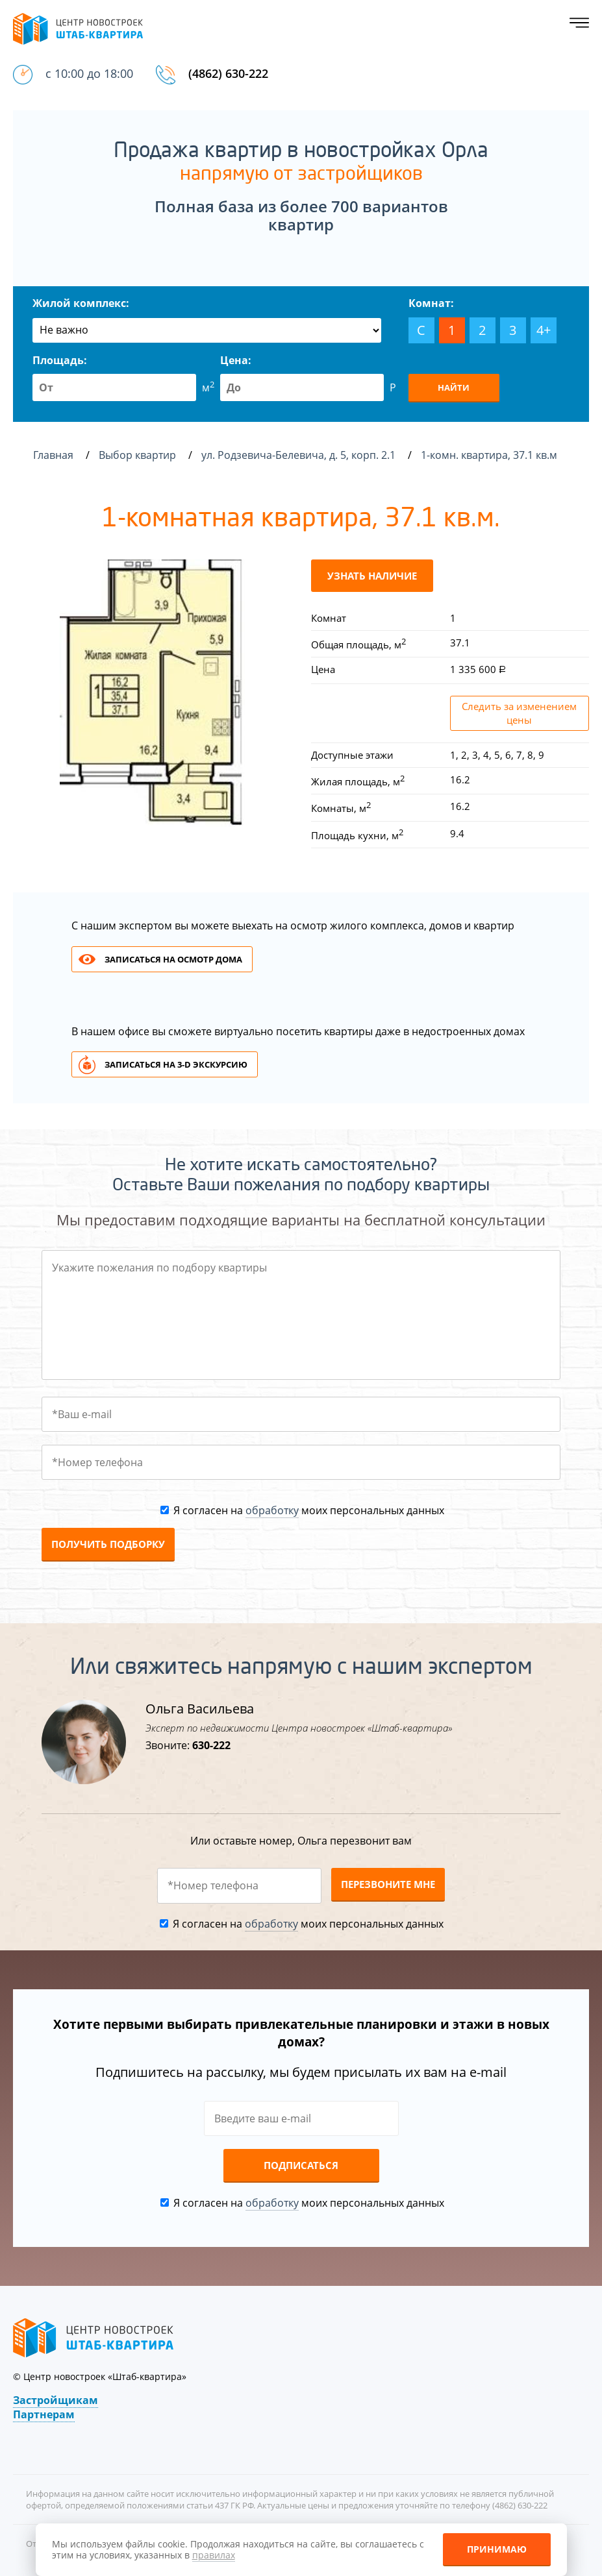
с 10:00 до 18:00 (89, 73)
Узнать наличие (372, 575)
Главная (53, 455)
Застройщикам (55, 2400)
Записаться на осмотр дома (173, 959)
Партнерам (44, 2414)
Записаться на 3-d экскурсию (176, 1064)
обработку (272, 1510)
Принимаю (497, 2549)
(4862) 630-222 (228, 73)
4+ (543, 330)
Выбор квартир (139, 455)
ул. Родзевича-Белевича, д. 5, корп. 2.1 (299, 455)
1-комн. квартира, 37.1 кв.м (490, 455)
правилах (213, 2555)
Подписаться (301, 2165)
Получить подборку (108, 1544)
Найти (454, 387)
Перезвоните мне (388, 1884)
